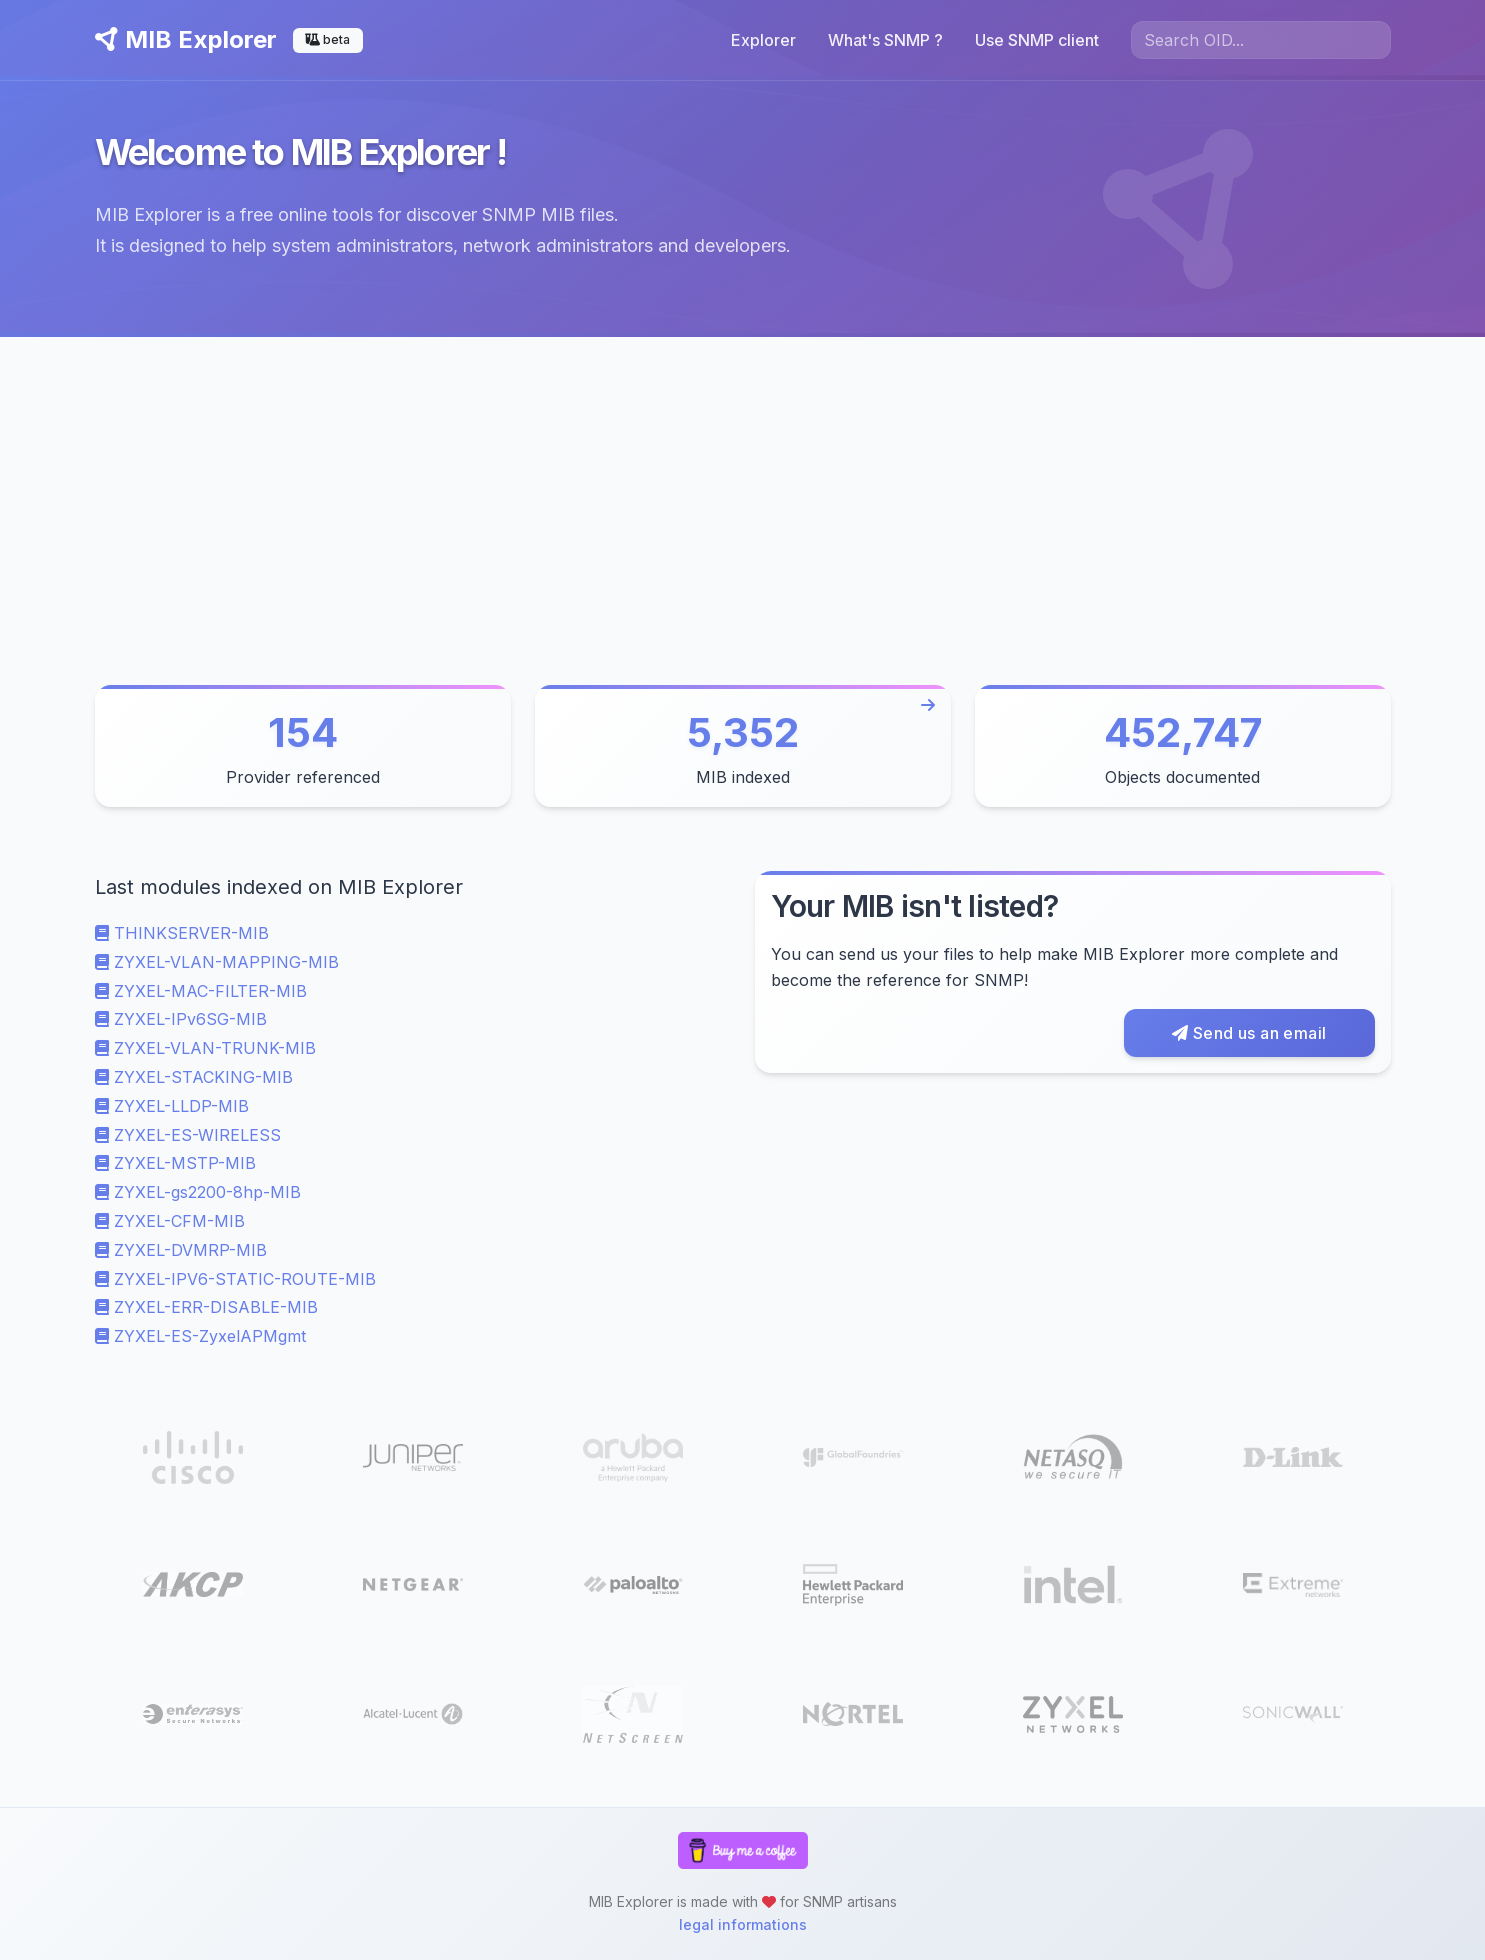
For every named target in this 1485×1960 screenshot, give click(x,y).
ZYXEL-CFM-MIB (170, 1221)
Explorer (763, 40)
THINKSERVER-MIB (182, 933)
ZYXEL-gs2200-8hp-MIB (198, 1192)
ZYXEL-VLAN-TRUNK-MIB (205, 1048)
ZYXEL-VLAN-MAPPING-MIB (217, 962)
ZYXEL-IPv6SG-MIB (181, 1019)
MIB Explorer (186, 39)
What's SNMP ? (885, 40)
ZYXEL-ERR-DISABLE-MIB (206, 1307)
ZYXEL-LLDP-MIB (172, 1106)
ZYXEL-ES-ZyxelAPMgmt (200, 1336)
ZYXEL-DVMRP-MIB (181, 1250)
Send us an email (1249, 1033)
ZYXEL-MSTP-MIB (175, 1163)
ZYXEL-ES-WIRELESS (188, 1135)
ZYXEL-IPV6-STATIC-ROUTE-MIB (235, 1279)
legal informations (743, 1924)
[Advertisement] (743, 487)
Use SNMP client (1037, 40)
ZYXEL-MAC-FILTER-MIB (201, 991)
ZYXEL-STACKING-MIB (194, 1077)
